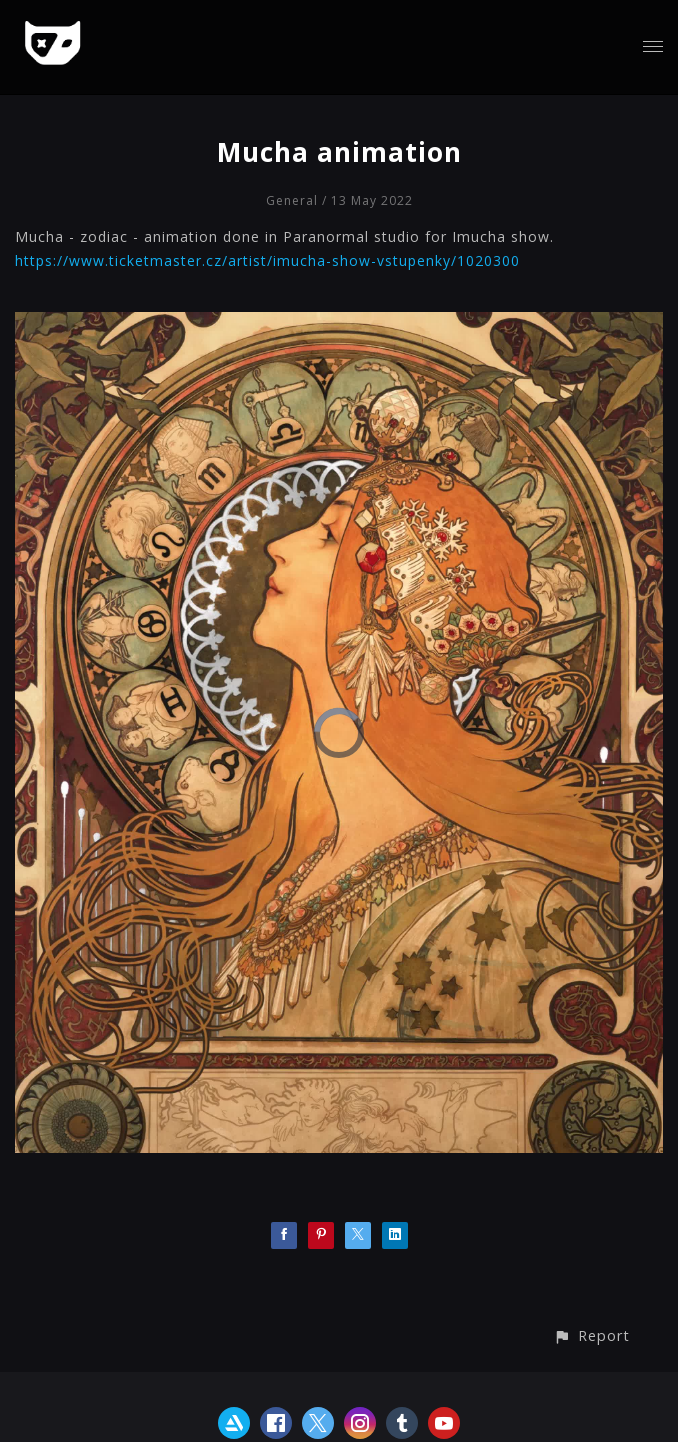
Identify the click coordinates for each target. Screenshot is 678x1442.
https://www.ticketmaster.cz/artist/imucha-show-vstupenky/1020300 (267, 260)
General (292, 200)
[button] (591, 1335)
